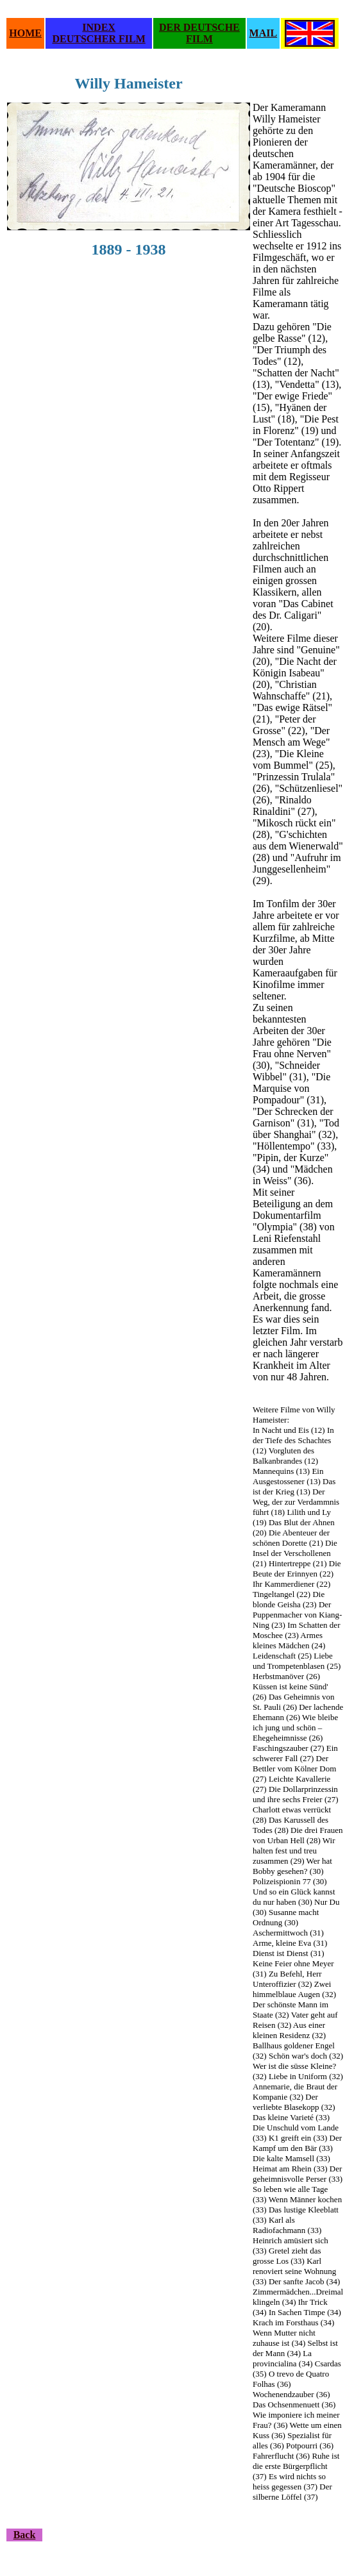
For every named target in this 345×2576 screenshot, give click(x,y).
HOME (25, 33)
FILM (199, 38)
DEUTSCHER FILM (98, 38)
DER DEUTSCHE (199, 27)
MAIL (263, 33)
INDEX (98, 27)
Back (24, 2534)
